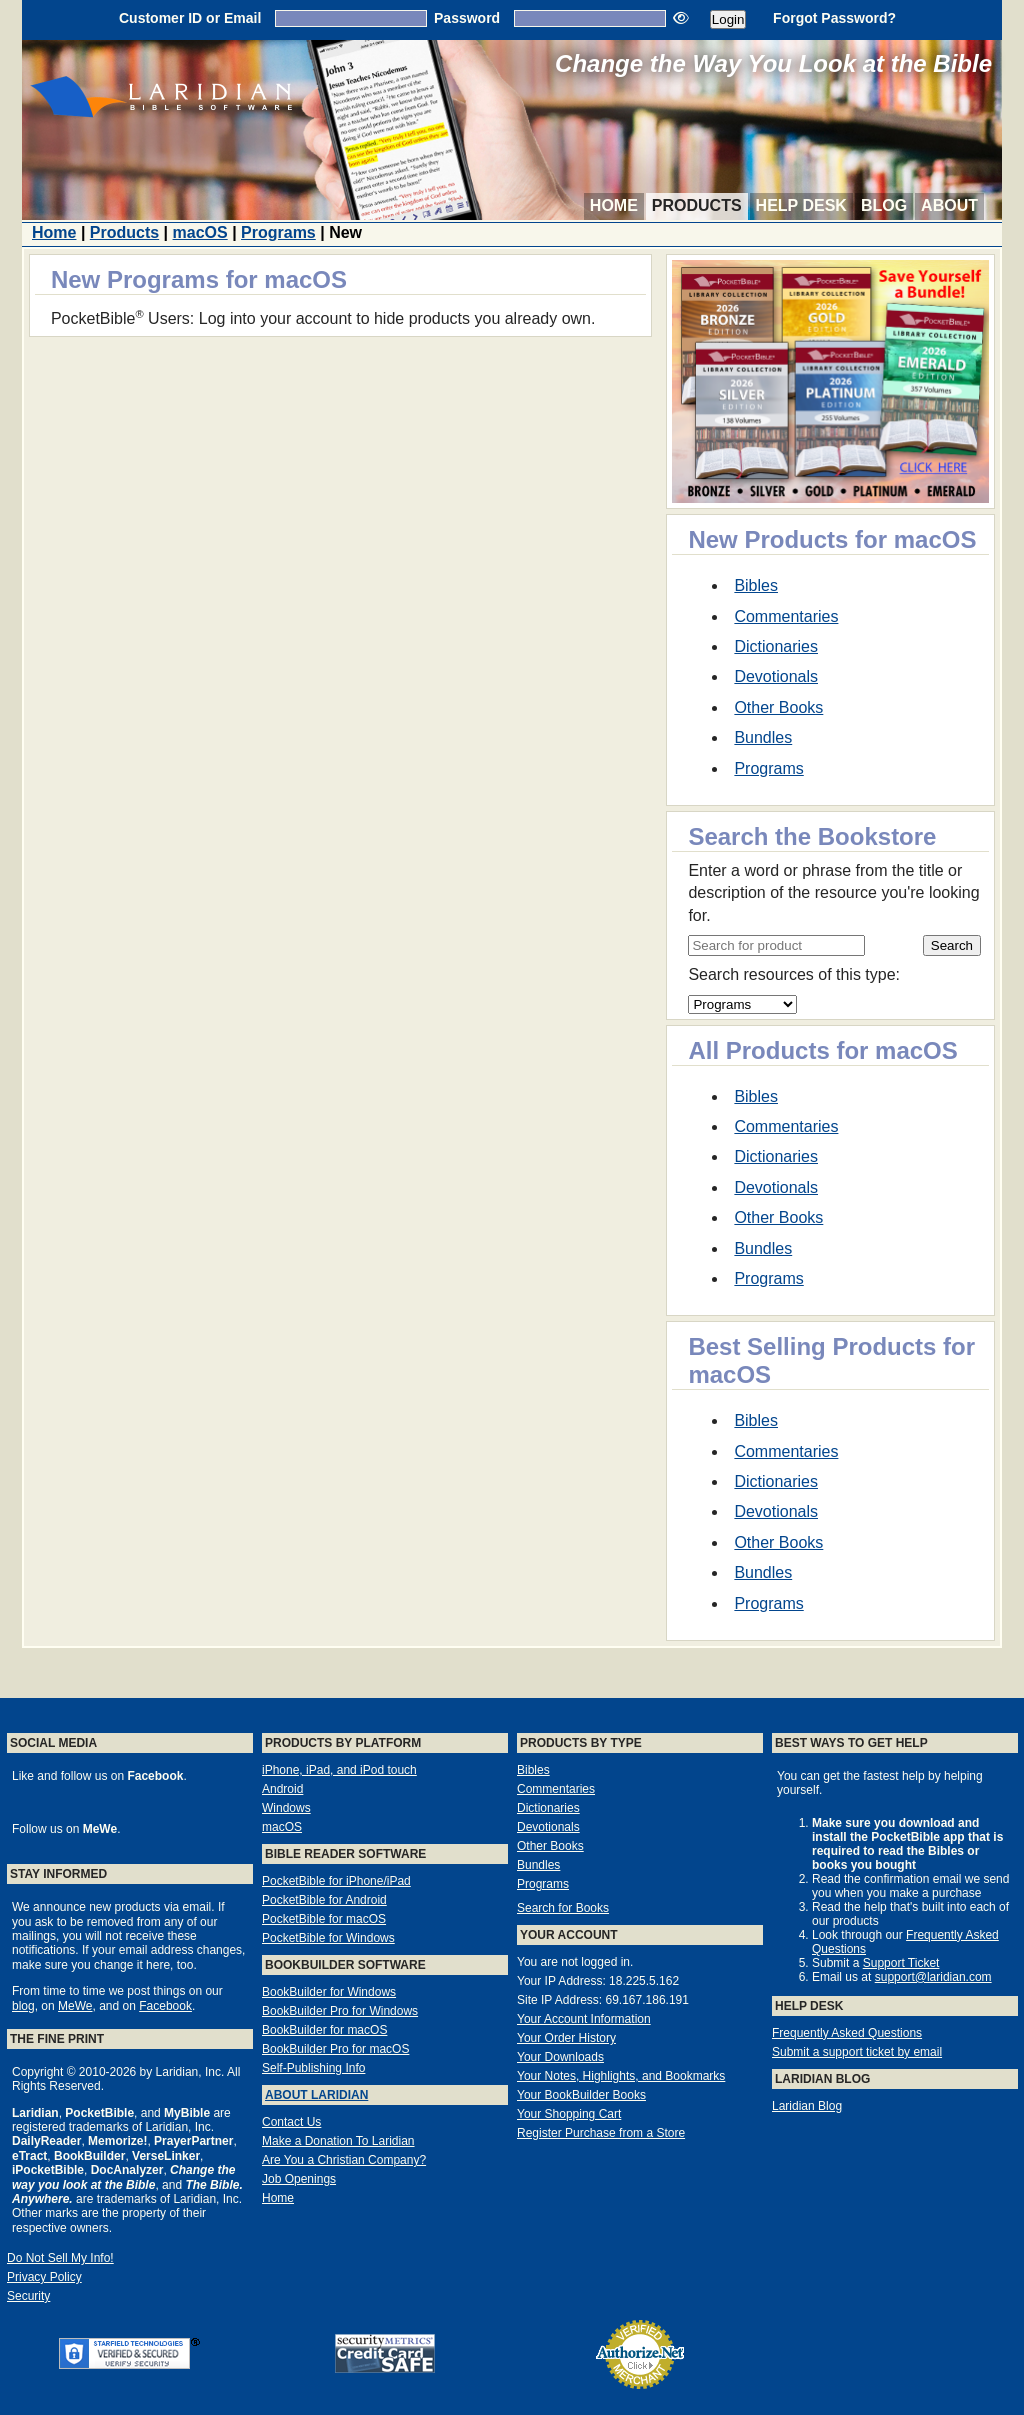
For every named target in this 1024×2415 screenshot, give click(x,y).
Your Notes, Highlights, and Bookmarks (621, 2076)
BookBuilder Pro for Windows (340, 2011)
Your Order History (566, 2038)
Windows (286, 1808)
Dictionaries (776, 646)
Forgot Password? (834, 18)
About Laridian (316, 2095)
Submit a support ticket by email (857, 2052)
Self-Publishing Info (313, 2068)
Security (28, 2296)
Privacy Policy (44, 2277)
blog (23, 2006)
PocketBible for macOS (324, 1919)
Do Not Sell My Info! (60, 2258)
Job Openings (299, 2179)
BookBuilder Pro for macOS (335, 2049)
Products (697, 205)
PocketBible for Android (324, 1900)
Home (614, 205)
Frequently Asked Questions (847, 2033)
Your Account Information (584, 2019)
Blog (884, 205)
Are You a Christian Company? (344, 2160)
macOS (200, 232)
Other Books (778, 707)
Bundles (763, 737)
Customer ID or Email (190, 18)
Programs (278, 232)
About (949, 205)
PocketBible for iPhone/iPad (336, 1881)
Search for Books (563, 1908)
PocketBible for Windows (328, 1938)
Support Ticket (901, 1963)
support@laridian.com (933, 1977)
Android (282, 1789)
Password (467, 18)
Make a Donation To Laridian (338, 2141)
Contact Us (291, 2122)
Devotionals (776, 676)
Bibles (756, 585)
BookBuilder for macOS (324, 2030)
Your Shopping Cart (569, 2114)
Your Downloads (560, 2057)
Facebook (165, 2006)
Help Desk (801, 205)
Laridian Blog (807, 2106)
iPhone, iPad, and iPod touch (339, 1770)
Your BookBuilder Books (581, 2095)
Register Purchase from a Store (601, 2133)
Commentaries (786, 616)
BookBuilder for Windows (329, 1992)
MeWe (75, 2006)
